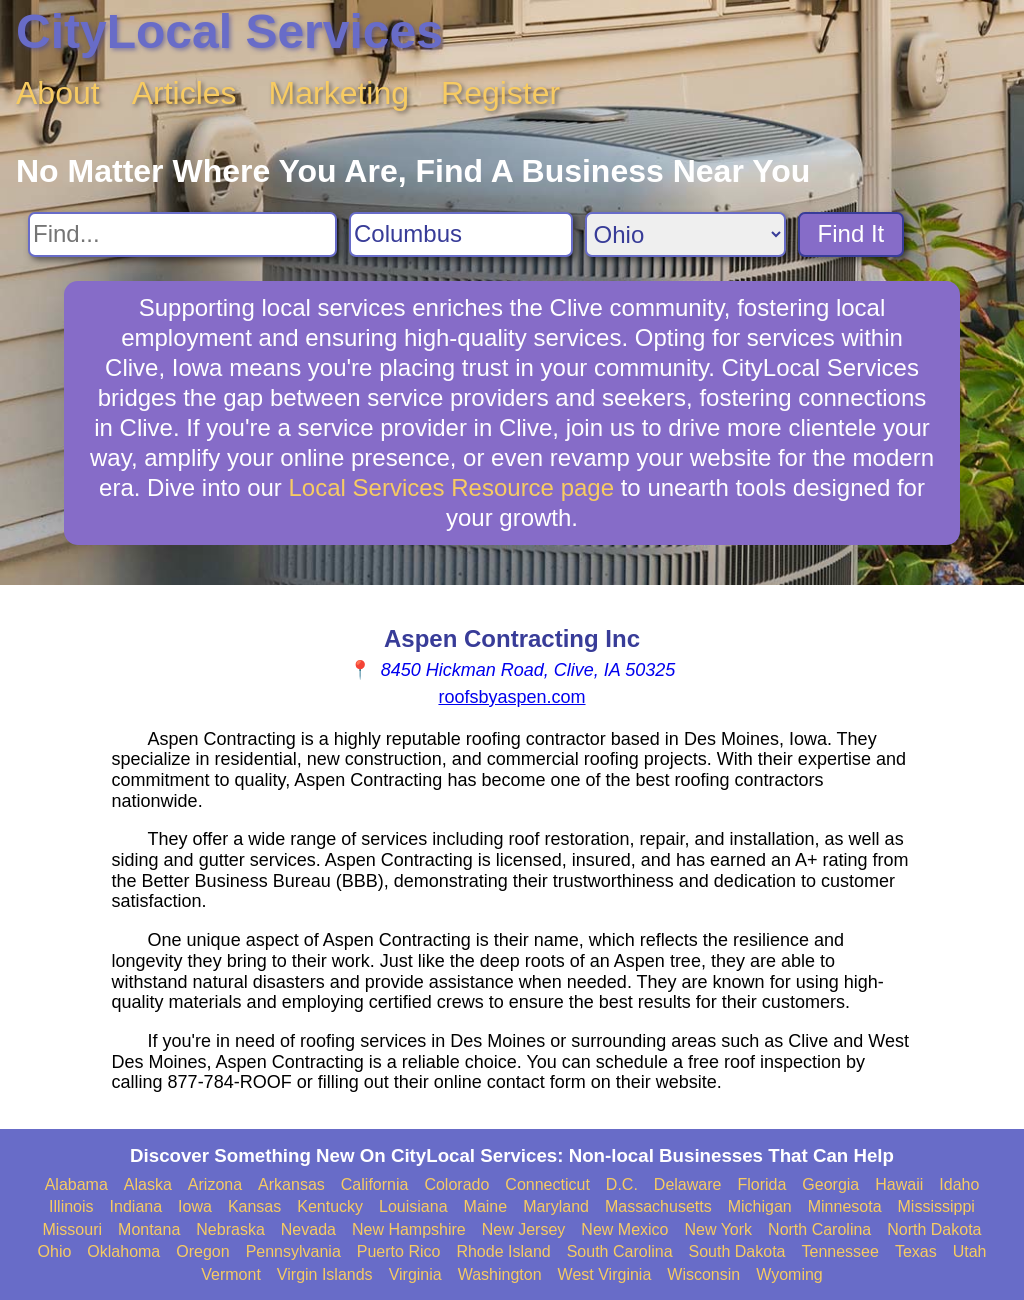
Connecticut (547, 1184)
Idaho (959, 1184)
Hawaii (899, 1184)
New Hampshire (409, 1229)
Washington (500, 1274)
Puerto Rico (399, 1251)
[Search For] (182, 234)
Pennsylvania (293, 1251)
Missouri (72, 1229)
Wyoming (789, 1274)
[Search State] (685, 234)
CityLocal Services (229, 31)
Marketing (339, 93)
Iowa (195, 1206)
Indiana (136, 1206)
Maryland (556, 1206)
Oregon (202, 1251)
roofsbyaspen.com (511, 697)
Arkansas (291, 1184)
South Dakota (737, 1251)
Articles (184, 93)
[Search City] (461, 234)
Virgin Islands (325, 1274)
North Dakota (934, 1229)
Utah (970, 1251)
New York (718, 1229)
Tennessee (839, 1251)
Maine (486, 1206)
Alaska (148, 1184)
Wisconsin (703, 1274)
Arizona (215, 1184)
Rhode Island (503, 1251)
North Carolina (819, 1229)
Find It (851, 233)
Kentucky (330, 1206)
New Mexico (624, 1229)
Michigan (760, 1206)
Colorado (456, 1184)
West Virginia (605, 1274)
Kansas (254, 1206)
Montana (149, 1229)
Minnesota (845, 1206)
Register (500, 93)
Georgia (830, 1184)
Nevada (308, 1229)
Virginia (415, 1274)
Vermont (231, 1274)
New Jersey (524, 1229)
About (58, 93)
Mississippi (936, 1206)
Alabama (76, 1184)
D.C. (622, 1184)
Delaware (688, 1184)
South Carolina (620, 1251)
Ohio (55, 1251)
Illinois (71, 1206)
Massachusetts (658, 1206)
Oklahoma (123, 1251)
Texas (916, 1251)
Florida (761, 1184)
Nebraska (230, 1229)
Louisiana (413, 1206)
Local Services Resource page (452, 487)
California (375, 1184)
